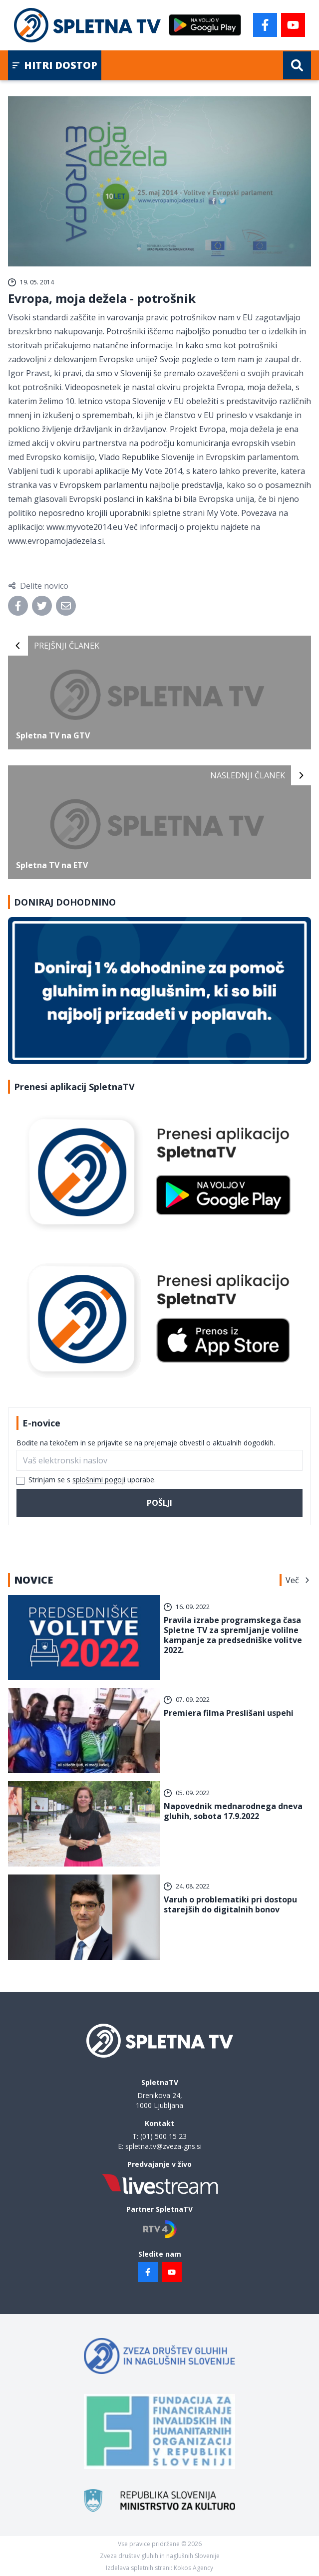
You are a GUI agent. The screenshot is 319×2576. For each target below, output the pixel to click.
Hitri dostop (54, 65)
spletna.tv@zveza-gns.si (163, 2146)
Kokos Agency (193, 2568)
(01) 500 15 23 (163, 2136)
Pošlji (159, 1502)
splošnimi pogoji (98, 1479)
